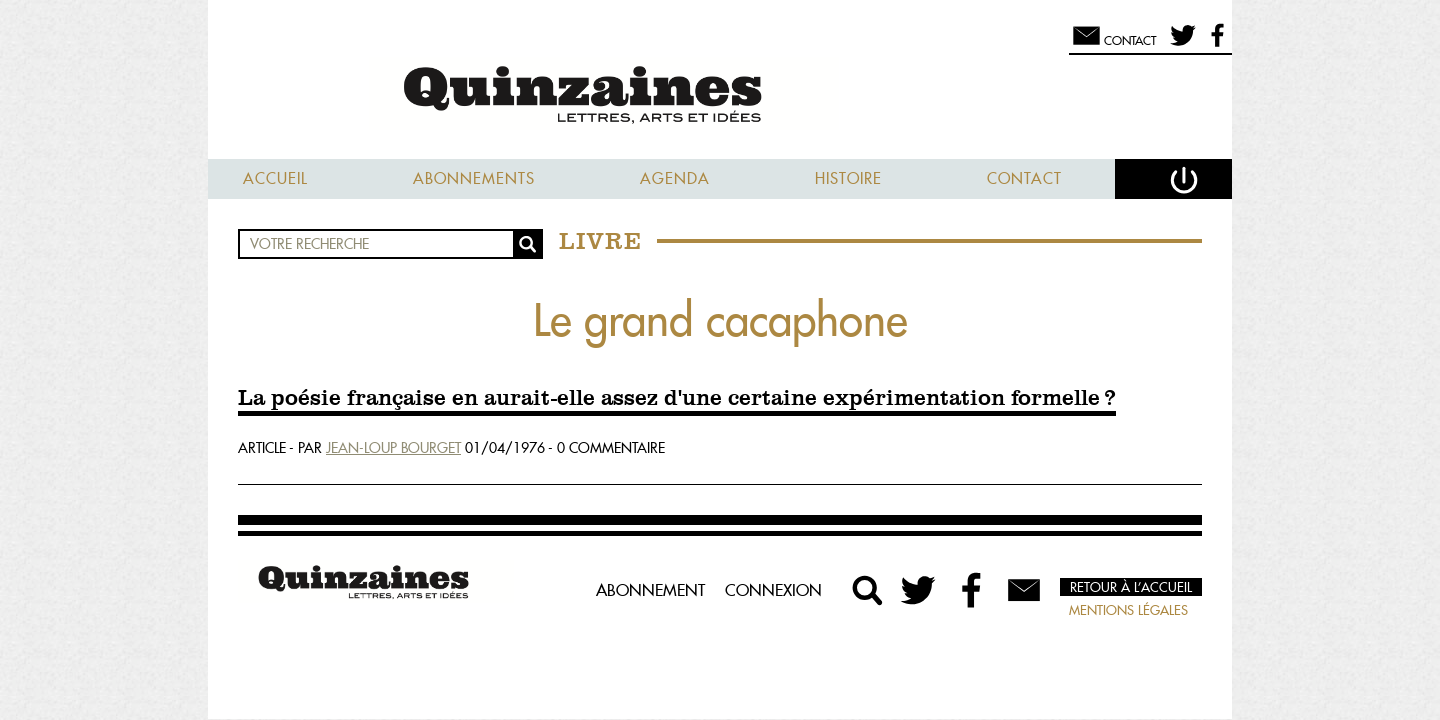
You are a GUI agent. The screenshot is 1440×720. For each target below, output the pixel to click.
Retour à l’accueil (1131, 587)
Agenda (675, 178)
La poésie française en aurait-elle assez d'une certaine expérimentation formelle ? (677, 399)
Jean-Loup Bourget (393, 448)
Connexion (773, 590)
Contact (1024, 178)
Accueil (275, 178)
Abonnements (474, 178)
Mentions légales (1128, 610)
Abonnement (650, 590)
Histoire (848, 178)
